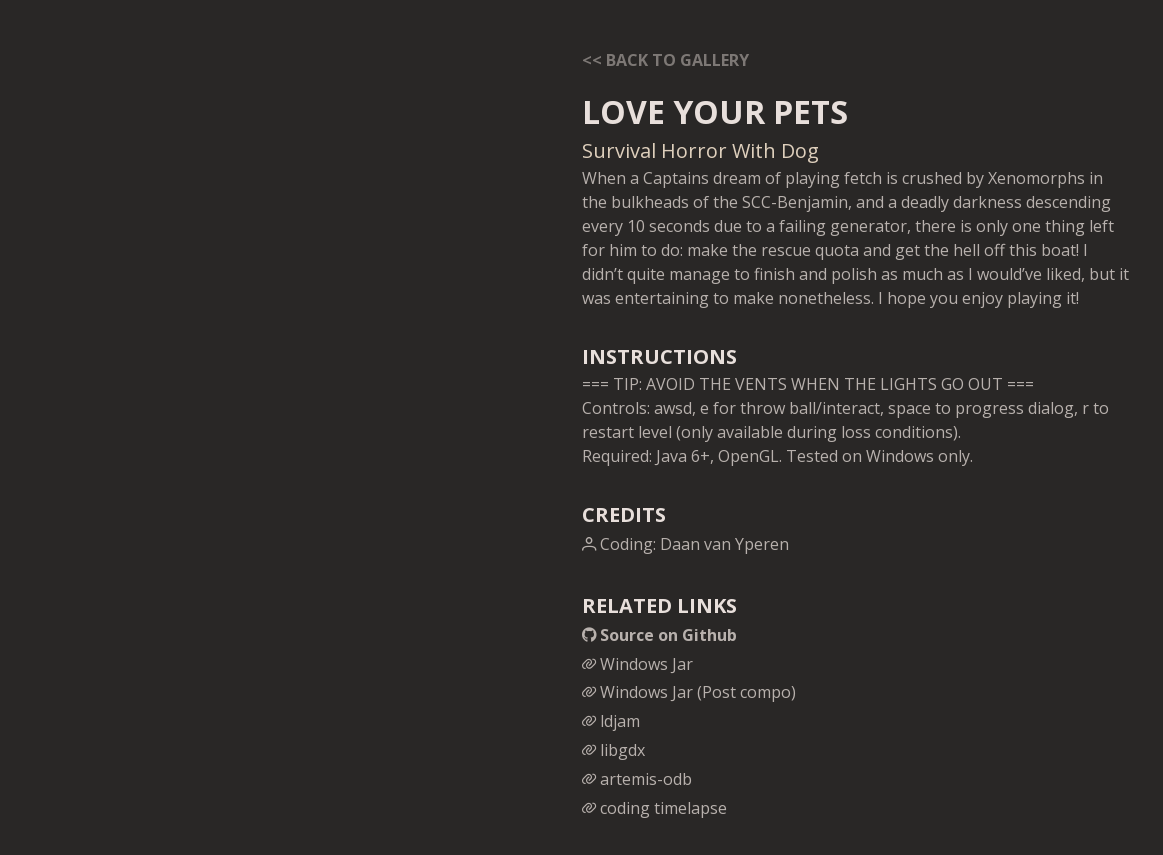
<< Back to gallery (665, 60)
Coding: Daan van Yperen (685, 544)
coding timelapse (654, 808)
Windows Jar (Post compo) (689, 692)
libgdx (613, 750)
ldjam (611, 721)
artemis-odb (637, 779)
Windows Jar (637, 664)
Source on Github (659, 635)
